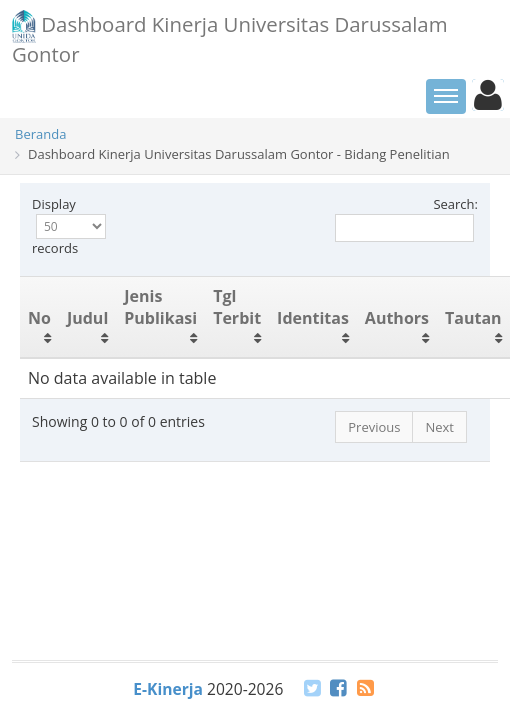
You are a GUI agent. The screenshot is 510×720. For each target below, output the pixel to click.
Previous (374, 427)
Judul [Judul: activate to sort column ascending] (87, 318)
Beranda (40, 134)
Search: (406, 219)
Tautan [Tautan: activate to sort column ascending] (473, 318)
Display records (69, 226)
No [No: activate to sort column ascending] (39, 318)
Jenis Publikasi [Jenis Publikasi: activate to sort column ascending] (160, 307)
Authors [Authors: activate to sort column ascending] (397, 318)
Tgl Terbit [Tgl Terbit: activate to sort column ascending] (237, 307)
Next (439, 427)
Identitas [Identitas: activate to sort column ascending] (313, 318)
